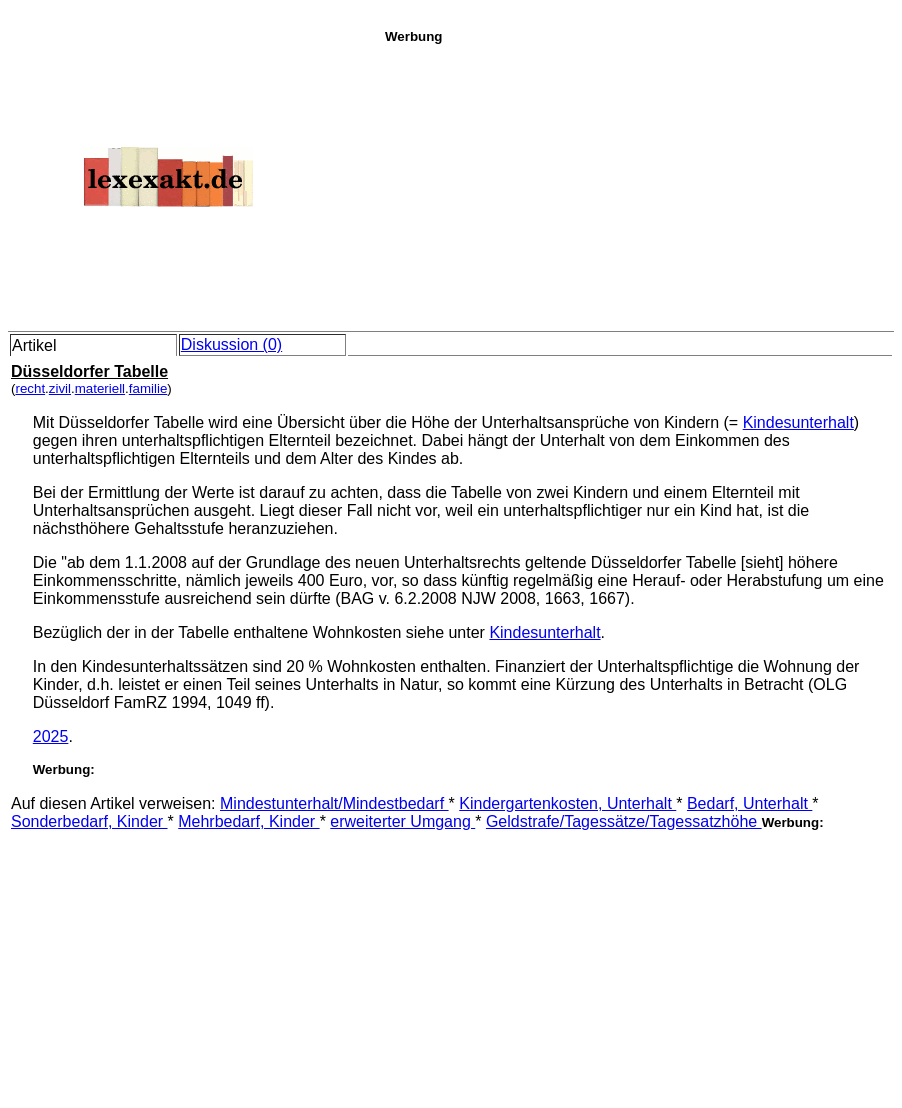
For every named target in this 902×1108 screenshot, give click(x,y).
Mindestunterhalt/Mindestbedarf (334, 803)
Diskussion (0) (231, 344)
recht (30, 388)
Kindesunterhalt (798, 422)
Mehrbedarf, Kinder (248, 821)
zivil (60, 388)
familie (148, 388)
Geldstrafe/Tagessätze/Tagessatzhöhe (624, 821)
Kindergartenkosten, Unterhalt (567, 803)
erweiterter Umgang (402, 821)
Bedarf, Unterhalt (749, 803)
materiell (100, 388)
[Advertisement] (638, 184)
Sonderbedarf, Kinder (89, 821)
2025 (51, 736)
